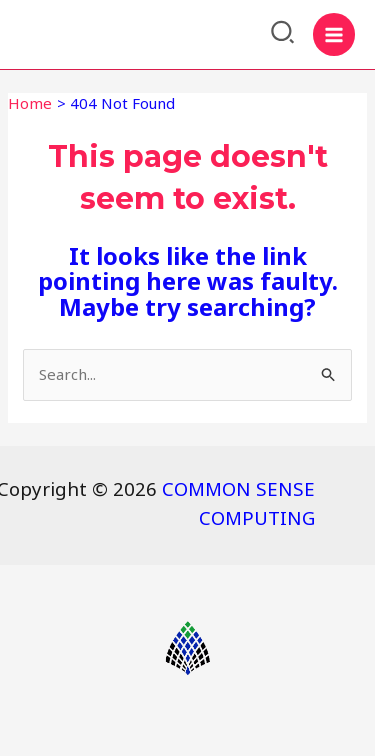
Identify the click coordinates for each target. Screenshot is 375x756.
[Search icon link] (283, 35)
